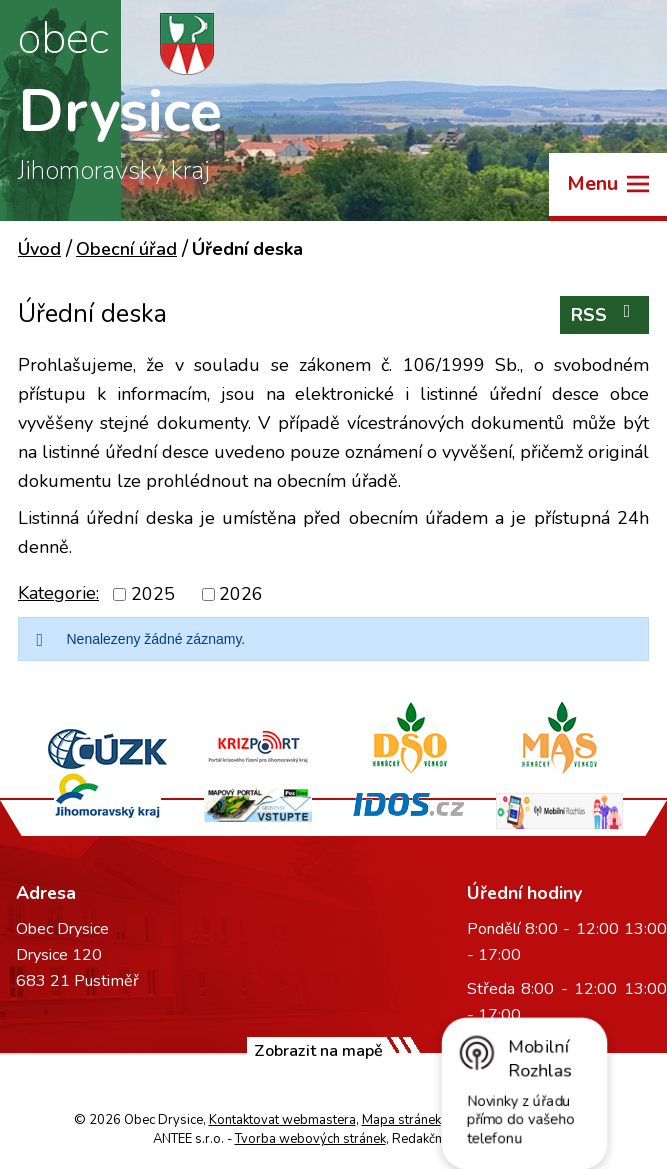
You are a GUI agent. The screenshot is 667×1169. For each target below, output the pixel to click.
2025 (153, 594)
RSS (605, 314)
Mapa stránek (401, 1120)
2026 (241, 594)
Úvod (39, 249)
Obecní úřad (126, 249)
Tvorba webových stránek (310, 1139)
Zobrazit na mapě (318, 1051)
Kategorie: (58, 593)
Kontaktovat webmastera (282, 1120)
